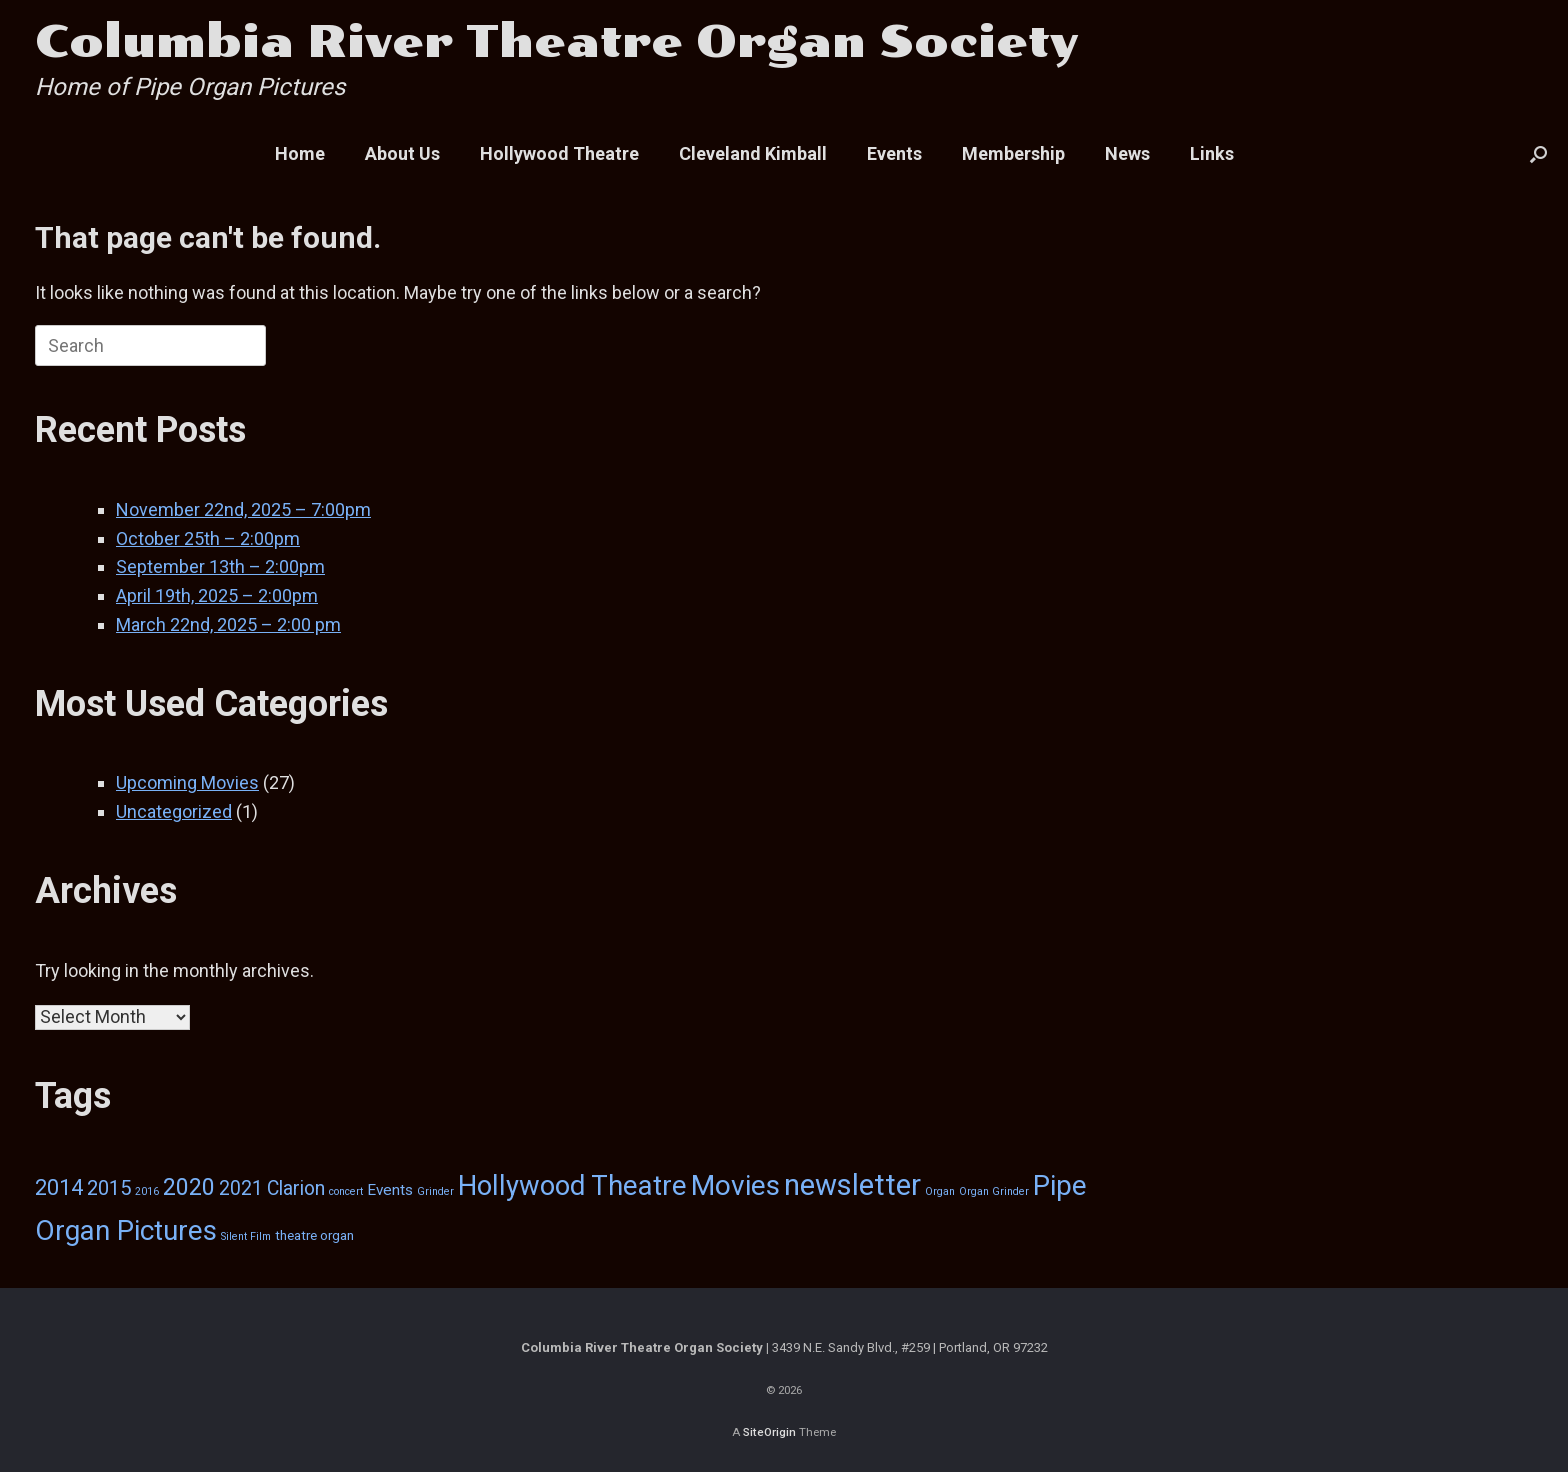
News (1127, 153)
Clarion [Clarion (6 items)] (296, 1188)
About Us (402, 153)
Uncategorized (174, 811)
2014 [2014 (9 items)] (59, 1187)
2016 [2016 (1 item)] (147, 1191)
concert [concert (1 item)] (346, 1191)
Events (894, 153)
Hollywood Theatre (559, 153)
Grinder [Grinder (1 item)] (435, 1191)
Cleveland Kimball (753, 153)
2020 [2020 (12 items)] (189, 1187)
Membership (1013, 153)
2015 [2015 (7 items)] (109, 1188)
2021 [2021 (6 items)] (241, 1188)
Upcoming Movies (187, 782)
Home (300, 153)
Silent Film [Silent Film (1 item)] (246, 1236)
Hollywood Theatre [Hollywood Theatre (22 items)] (572, 1186)
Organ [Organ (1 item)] (940, 1191)
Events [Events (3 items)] (390, 1190)
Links (1212, 153)
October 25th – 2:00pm (208, 538)
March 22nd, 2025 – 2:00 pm (228, 624)
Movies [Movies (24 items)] (735, 1185)
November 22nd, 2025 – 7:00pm (243, 509)
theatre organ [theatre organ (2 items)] (314, 1235)
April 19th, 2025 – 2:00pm (217, 595)
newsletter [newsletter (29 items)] (852, 1185)
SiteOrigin (769, 1432)
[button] (1538, 154)
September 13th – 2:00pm (220, 566)
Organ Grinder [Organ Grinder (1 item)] (994, 1191)
